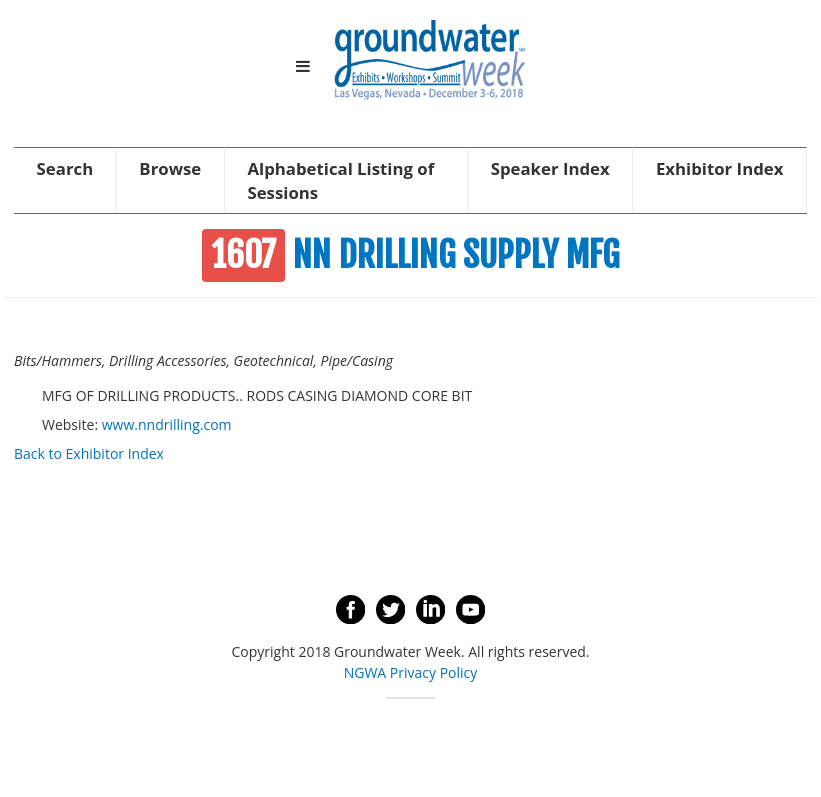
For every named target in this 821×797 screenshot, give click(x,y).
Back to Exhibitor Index (89, 453)
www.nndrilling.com (167, 424)
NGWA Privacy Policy (411, 672)
